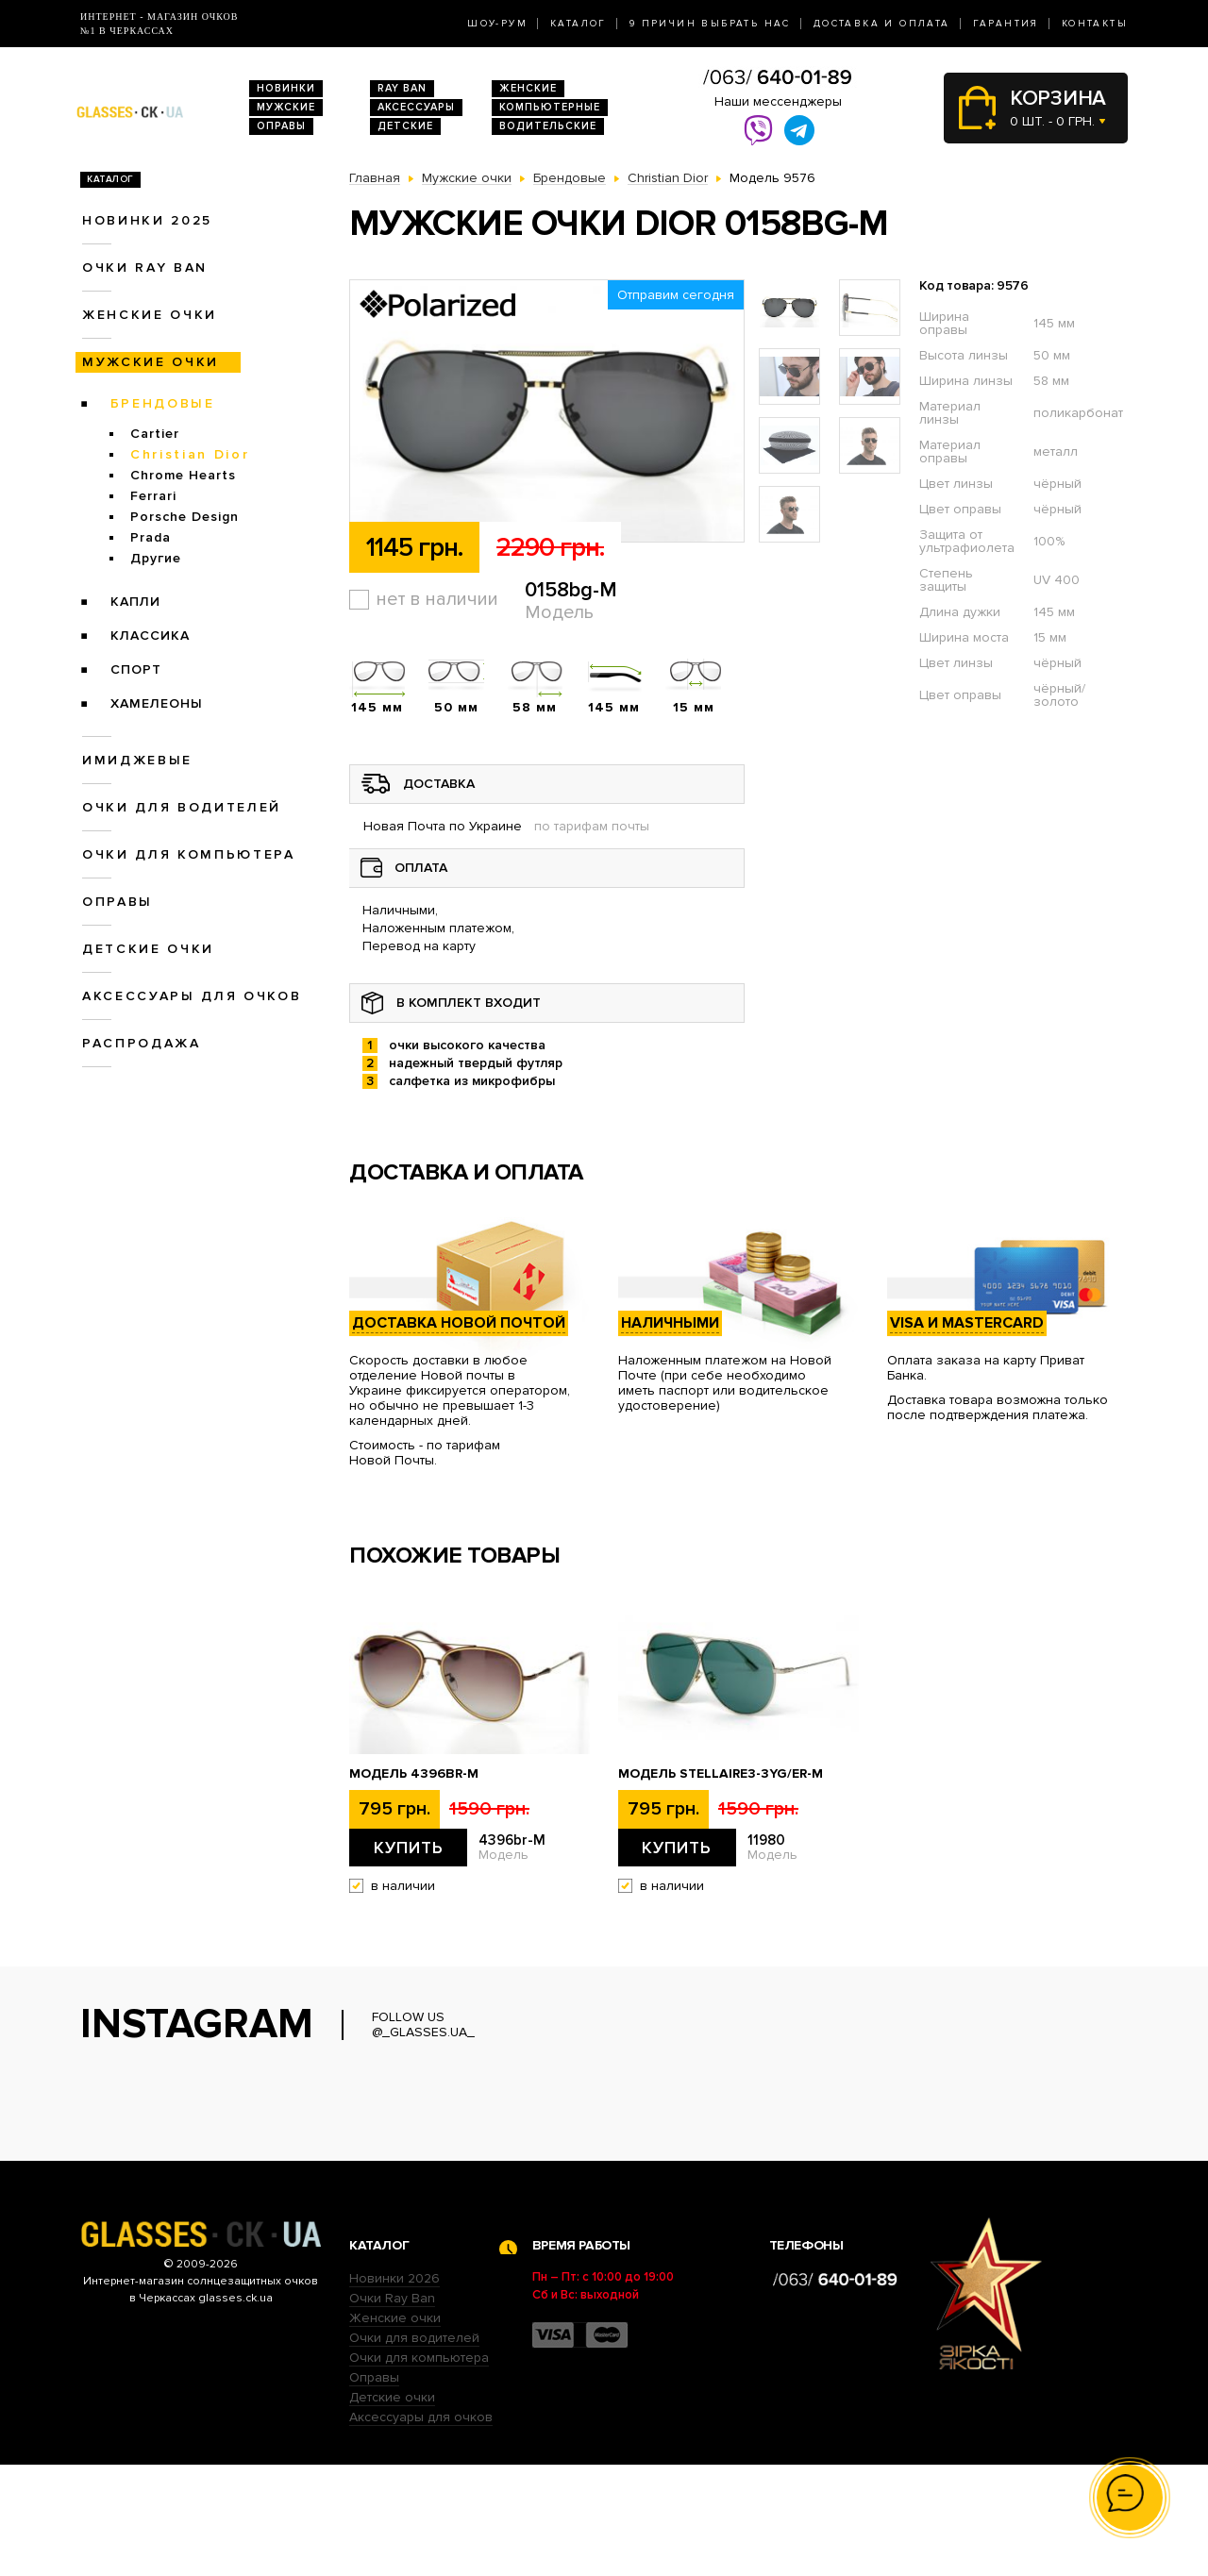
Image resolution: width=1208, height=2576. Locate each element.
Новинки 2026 (394, 2390)
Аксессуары (416, 107)
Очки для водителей (181, 807)
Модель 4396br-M (413, 1773)
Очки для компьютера (188, 854)
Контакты (1095, 23)
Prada (150, 537)
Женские (528, 88)
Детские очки (148, 949)
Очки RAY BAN (145, 267)
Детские (405, 126)
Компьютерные (549, 107)
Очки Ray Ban (392, 2409)
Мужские (286, 107)
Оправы (281, 126)
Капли (135, 602)
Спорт (135, 669)
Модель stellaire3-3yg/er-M (720, 1773)
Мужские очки (150, 362)
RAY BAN (402, 88)
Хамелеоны (156, 703)
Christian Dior (189, 454)
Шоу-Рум (497, 23)
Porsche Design (184, 517)
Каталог (578, 23)
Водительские (547, 126)
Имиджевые (137, 760)
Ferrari (153, 496)
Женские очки (149, 315)
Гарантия (1006, 23)
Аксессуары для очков (191, 996)
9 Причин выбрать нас (710, 23)
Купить (409, 1847)
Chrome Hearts (183, 475)
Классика (150, 635)
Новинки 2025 (147, 220)
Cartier (154, 434)
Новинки (286, 88)
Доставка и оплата (882, 23)
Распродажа (141, 1043)
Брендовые (162, 403)
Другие (155, 558)
